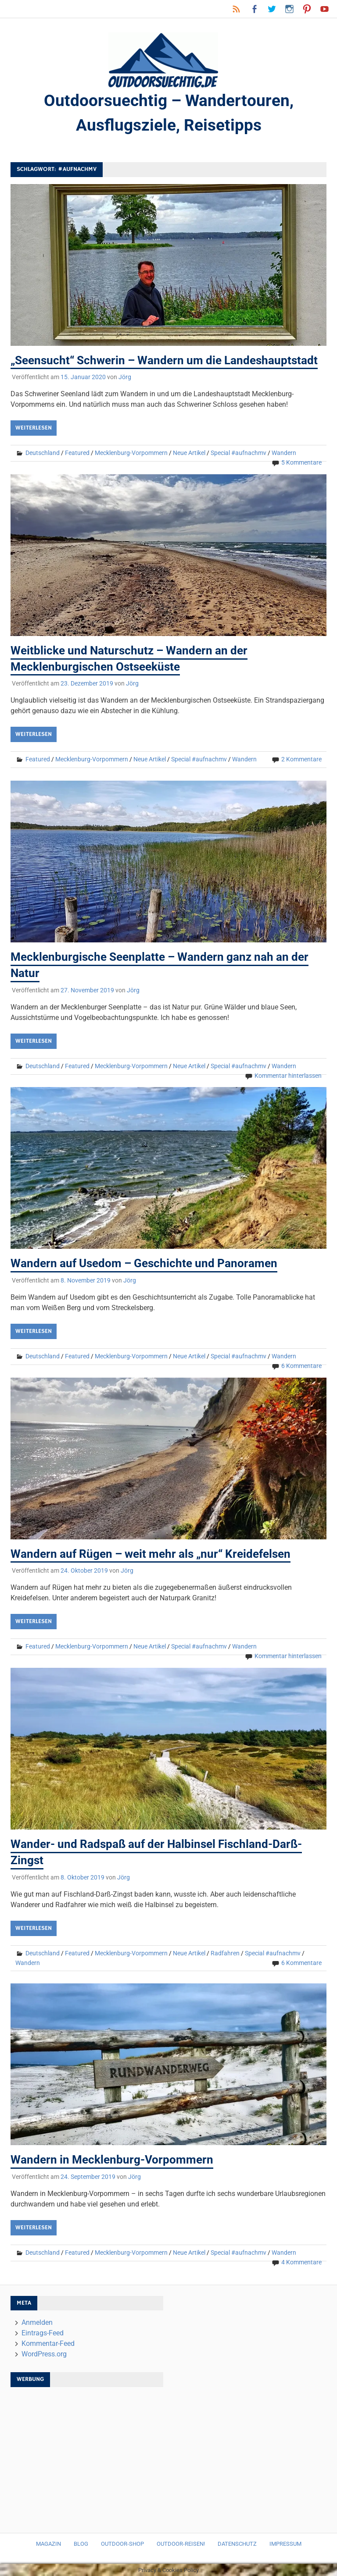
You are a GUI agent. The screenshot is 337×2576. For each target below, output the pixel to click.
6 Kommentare (301, 1365)
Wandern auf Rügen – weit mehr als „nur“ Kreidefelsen (150, 1553)
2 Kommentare (301, 759)
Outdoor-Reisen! (181, 2543)
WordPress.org (44, 2353)
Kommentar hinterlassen (288, 1075)
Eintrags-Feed (43, 2332)
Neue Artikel (189, 453)
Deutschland (42, 453)
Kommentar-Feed (48, 2342)
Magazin (48, 2543)
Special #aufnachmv (238, 453)
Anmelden (37, 2321)
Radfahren (225, 1952)
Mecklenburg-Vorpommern (131, 453)
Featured (77, 453)
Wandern (284, 453)
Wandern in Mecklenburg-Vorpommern (112, 2159)
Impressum (285, 2543)
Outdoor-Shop (122, 2543)
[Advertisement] (87, 2454)
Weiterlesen (33, 429)
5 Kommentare (301, 463)
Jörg (124, 377)
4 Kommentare (301, 2261)
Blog (81, 2543)
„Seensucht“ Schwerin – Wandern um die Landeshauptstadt (164, 361)
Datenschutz (237, 2543)
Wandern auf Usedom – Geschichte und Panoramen (144, 1263)
